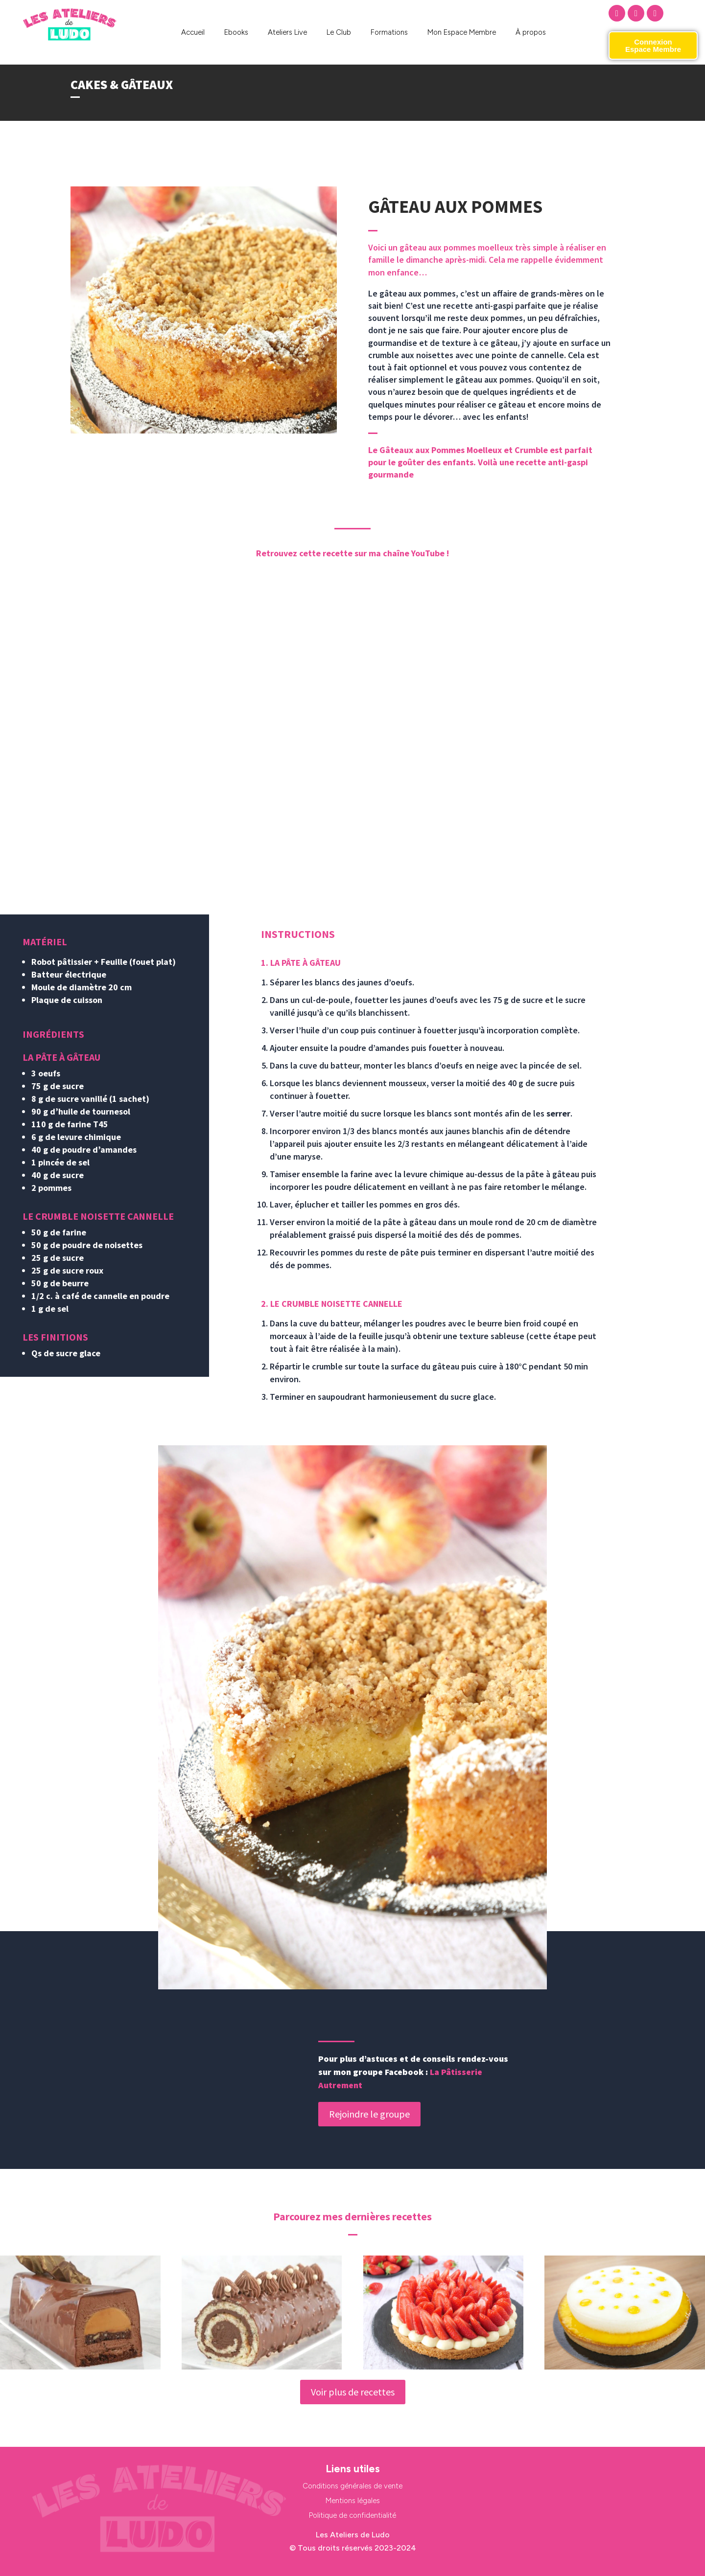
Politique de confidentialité (352, 2515)
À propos (531, 32)
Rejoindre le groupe (369, 2114)
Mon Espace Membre (461, 32)
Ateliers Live (287, 32)
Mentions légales (353, 2500)
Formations (389, 32)
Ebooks (236, 32)
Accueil (193, 32)
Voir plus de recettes (353, 2392)
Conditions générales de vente (352, 2486)
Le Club (339, 32)
